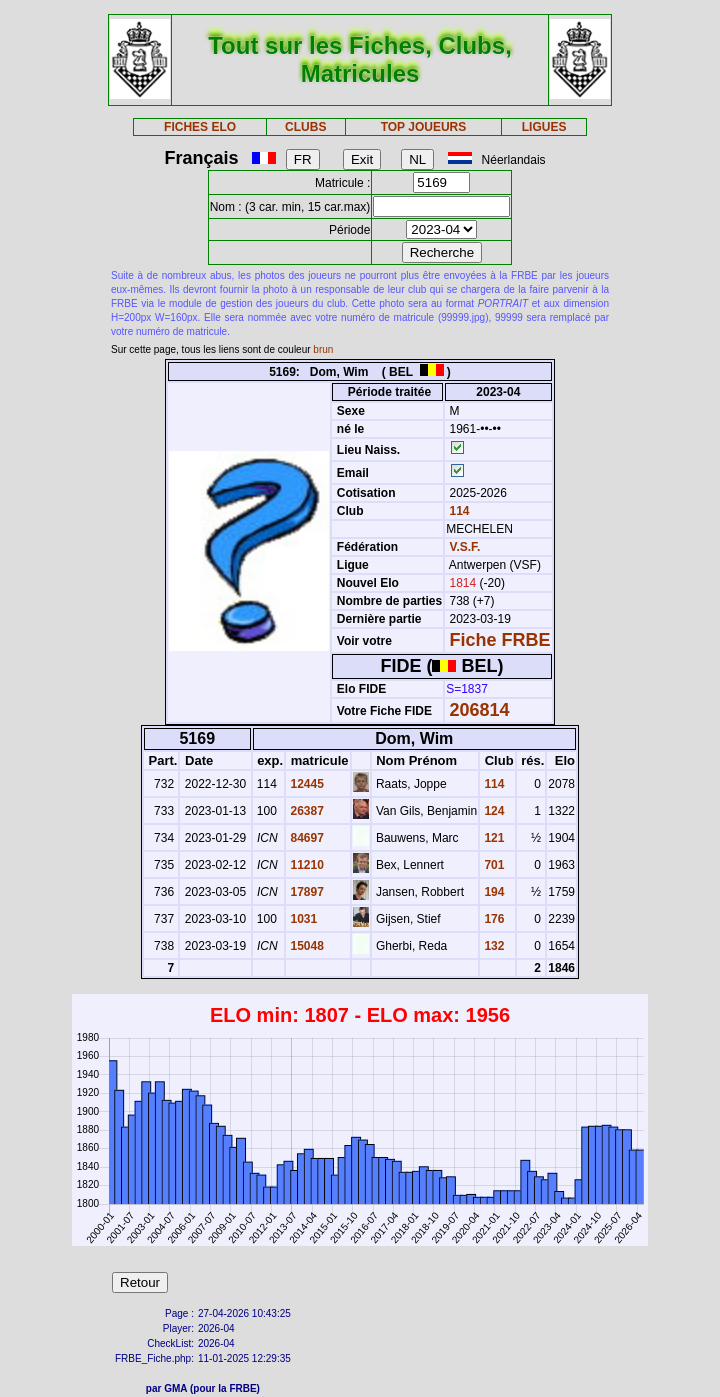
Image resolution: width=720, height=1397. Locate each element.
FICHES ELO (200, 127)
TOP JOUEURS (424, 127)
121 (492, 838)
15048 (305, 946)
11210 (305, 865)
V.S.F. (465, 547)
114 (457, 511)
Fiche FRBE (500, 640)
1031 (302, 919)
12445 (305, 784)
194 (492, 892)
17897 (305, 892)
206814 (480, 710)
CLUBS (305, 127)
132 (492, 946)
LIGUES (544, 127)
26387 (305, 811)
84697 (305, 838)
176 (492, 919)
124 (492, 811)
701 (492, 865)
